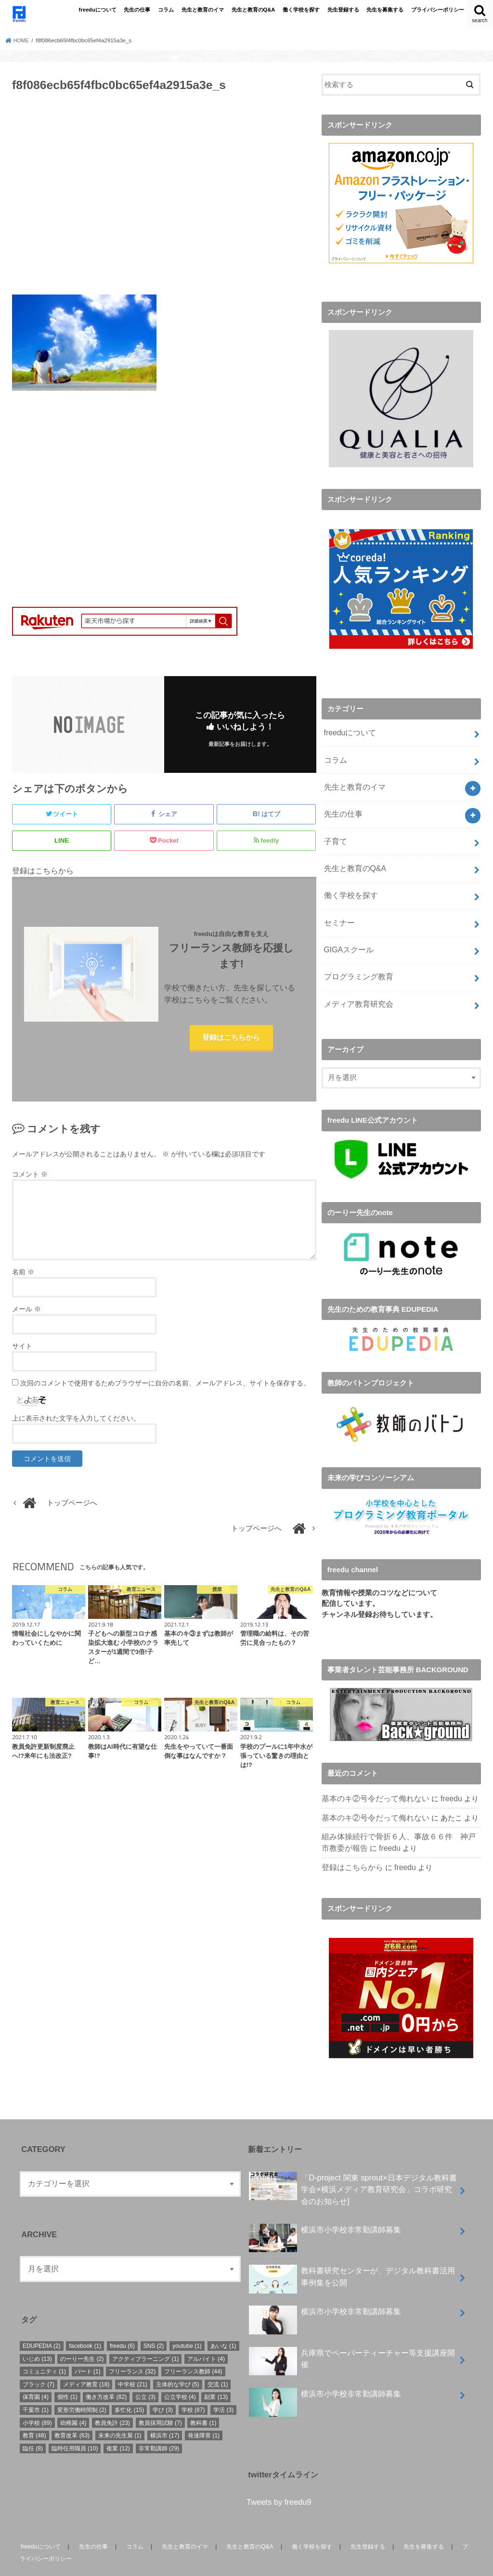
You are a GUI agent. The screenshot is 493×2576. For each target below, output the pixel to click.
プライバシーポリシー (437, 10)
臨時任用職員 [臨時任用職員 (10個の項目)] (75, 2423)
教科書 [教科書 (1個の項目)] (203, 2397)
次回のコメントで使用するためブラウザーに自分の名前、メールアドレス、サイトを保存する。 (165, 1386)
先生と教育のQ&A (253, 10)
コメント (30, 1177)
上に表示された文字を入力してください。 (76, 1421)
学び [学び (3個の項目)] (163, 2384)
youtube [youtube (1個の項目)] (187, 2320)
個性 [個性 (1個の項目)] (67, 2372)
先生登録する (343, 10)
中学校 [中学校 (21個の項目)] (132, 2359)
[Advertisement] (164, 198)
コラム (166, 10)
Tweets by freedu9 (278, 2477)
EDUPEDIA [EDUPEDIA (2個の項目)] (42, 2320)
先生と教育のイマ (203, 10)
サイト (22, 1349)
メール (26, 1312)
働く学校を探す (301, 10)
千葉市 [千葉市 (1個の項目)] (36, 2384)
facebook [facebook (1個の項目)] (85, 2320)
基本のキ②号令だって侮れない (372, 1778)
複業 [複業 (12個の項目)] (118, 2423)
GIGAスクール (347, 933)
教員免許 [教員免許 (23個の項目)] (112, 2397)
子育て (334, 831)
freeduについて (98, 10)
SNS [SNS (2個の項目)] (153, 2320)
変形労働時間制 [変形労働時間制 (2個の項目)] (81, 2384)
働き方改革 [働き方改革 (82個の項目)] (106, 2372)
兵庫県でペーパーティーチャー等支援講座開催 (352, 2335)
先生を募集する (384, 10)
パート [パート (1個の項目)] (88, 2346)
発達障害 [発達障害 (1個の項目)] (204, 2410)
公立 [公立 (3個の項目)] (145, 2372)
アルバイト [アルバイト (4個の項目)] (206, 2333)
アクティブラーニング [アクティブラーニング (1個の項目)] (145, 2333)
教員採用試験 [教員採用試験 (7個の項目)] (160, 2397)
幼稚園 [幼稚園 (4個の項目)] (73, 2397)
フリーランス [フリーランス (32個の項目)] (132, 2346)
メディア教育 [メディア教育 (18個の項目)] (86, 2359)
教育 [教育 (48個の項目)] (34, 2410)
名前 (23, 1275)
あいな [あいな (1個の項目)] (223, 2320)
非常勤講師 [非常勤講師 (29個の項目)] (159, 2423)
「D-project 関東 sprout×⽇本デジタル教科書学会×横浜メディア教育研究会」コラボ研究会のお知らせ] (353, 2163)
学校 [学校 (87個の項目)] (193, 2384)
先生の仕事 (137, 10)
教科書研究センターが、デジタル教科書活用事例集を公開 (352, 2253)
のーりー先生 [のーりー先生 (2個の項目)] (82, 2333)
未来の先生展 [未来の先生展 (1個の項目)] (120, 2410)
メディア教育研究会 (356, 984)
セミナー (338, 908)
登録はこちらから (231, 1039)
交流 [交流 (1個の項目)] (218, 2359)
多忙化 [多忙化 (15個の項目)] (129, 2384)
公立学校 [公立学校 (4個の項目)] (180, 2372)
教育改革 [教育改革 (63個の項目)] (72, 2410)
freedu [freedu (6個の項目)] (122, 2320)
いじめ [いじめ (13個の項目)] (37, 2333)
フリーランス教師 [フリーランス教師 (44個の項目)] (193, 2346)
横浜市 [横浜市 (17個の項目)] (165, 2410)
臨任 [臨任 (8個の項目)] (33, 2423)
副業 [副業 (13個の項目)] (216, 2372)
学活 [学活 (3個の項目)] (223, 2384)
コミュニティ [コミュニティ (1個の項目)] (44, 2346)
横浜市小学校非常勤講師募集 (325, 2208)
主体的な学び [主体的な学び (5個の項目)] (177, 2359)
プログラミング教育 (356, 959)
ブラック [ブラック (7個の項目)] (38, 2359)
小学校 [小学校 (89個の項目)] (37, 2397)
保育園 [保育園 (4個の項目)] (36, 2372)
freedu (444, 1778)
